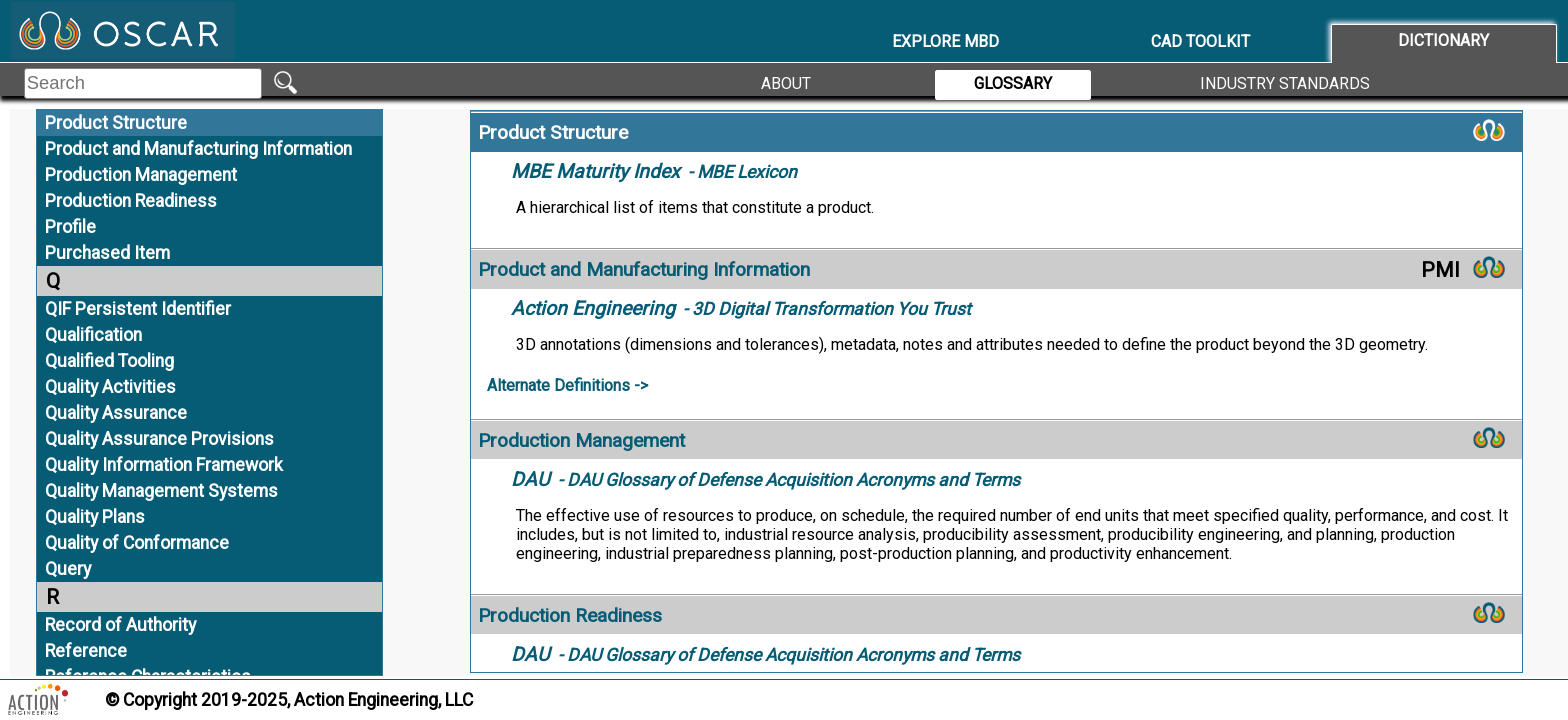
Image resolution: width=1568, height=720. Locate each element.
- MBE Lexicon (654, 172)
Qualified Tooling (109, 361)
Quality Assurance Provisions (159, 439)
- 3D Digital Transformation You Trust (741, 309)
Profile (70, 227)
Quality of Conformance (137, 543)
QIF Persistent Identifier (138, 309)
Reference (86, 651)
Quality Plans (95, 517)
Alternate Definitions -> (567, 385)
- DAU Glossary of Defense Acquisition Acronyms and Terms (765, 480)
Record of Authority (120, 625)
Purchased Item (107, 253)
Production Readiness (131, 201)
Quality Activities (110, 387)
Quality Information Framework (164, 465)
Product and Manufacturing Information (198, 149)
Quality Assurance (116, 413)
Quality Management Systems (161, 491)
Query (68, 569)
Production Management (141, 175)
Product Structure (116, 123)
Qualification (93, 335)
